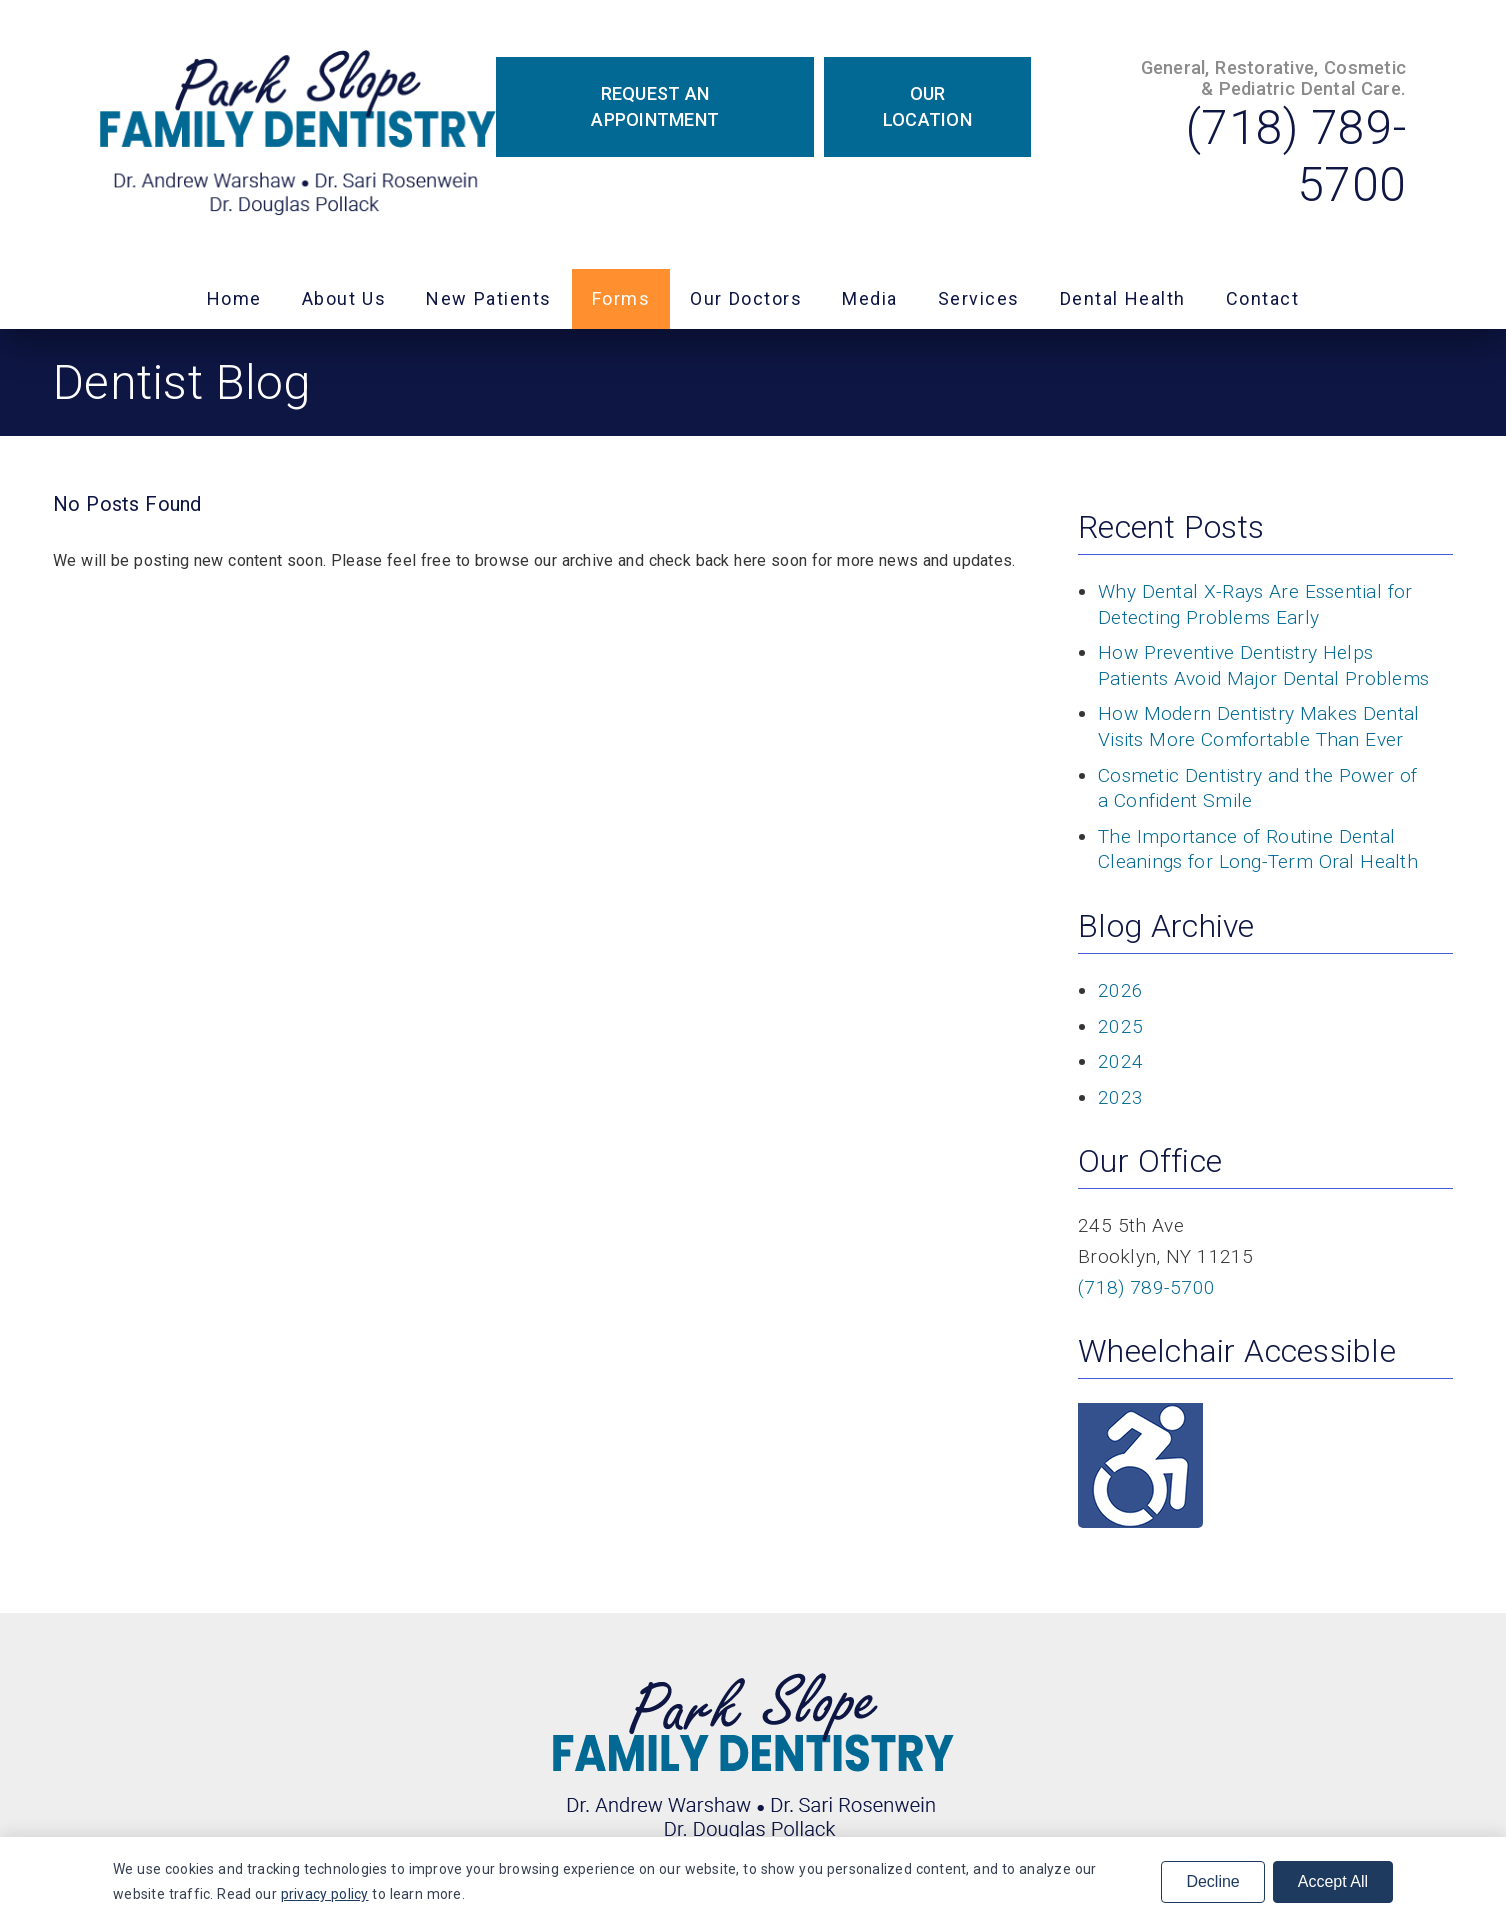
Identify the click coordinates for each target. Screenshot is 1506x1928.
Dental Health (1123, 298)
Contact (1263, 298)
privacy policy (325, 1894)
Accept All (1333, 1881)
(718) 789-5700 (1146, 1287)
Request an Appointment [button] (655, 106)
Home (234, 298)
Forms (621, 298)
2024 (1120, 1061)
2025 (1120, 1026)
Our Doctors (746, 298)
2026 (1120, 990)
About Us (344, 298)
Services (979, 298)
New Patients (489, 298)
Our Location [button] (927, 106)
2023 (1120, 1097)
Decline (1212, 1881)
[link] (298, 134)
